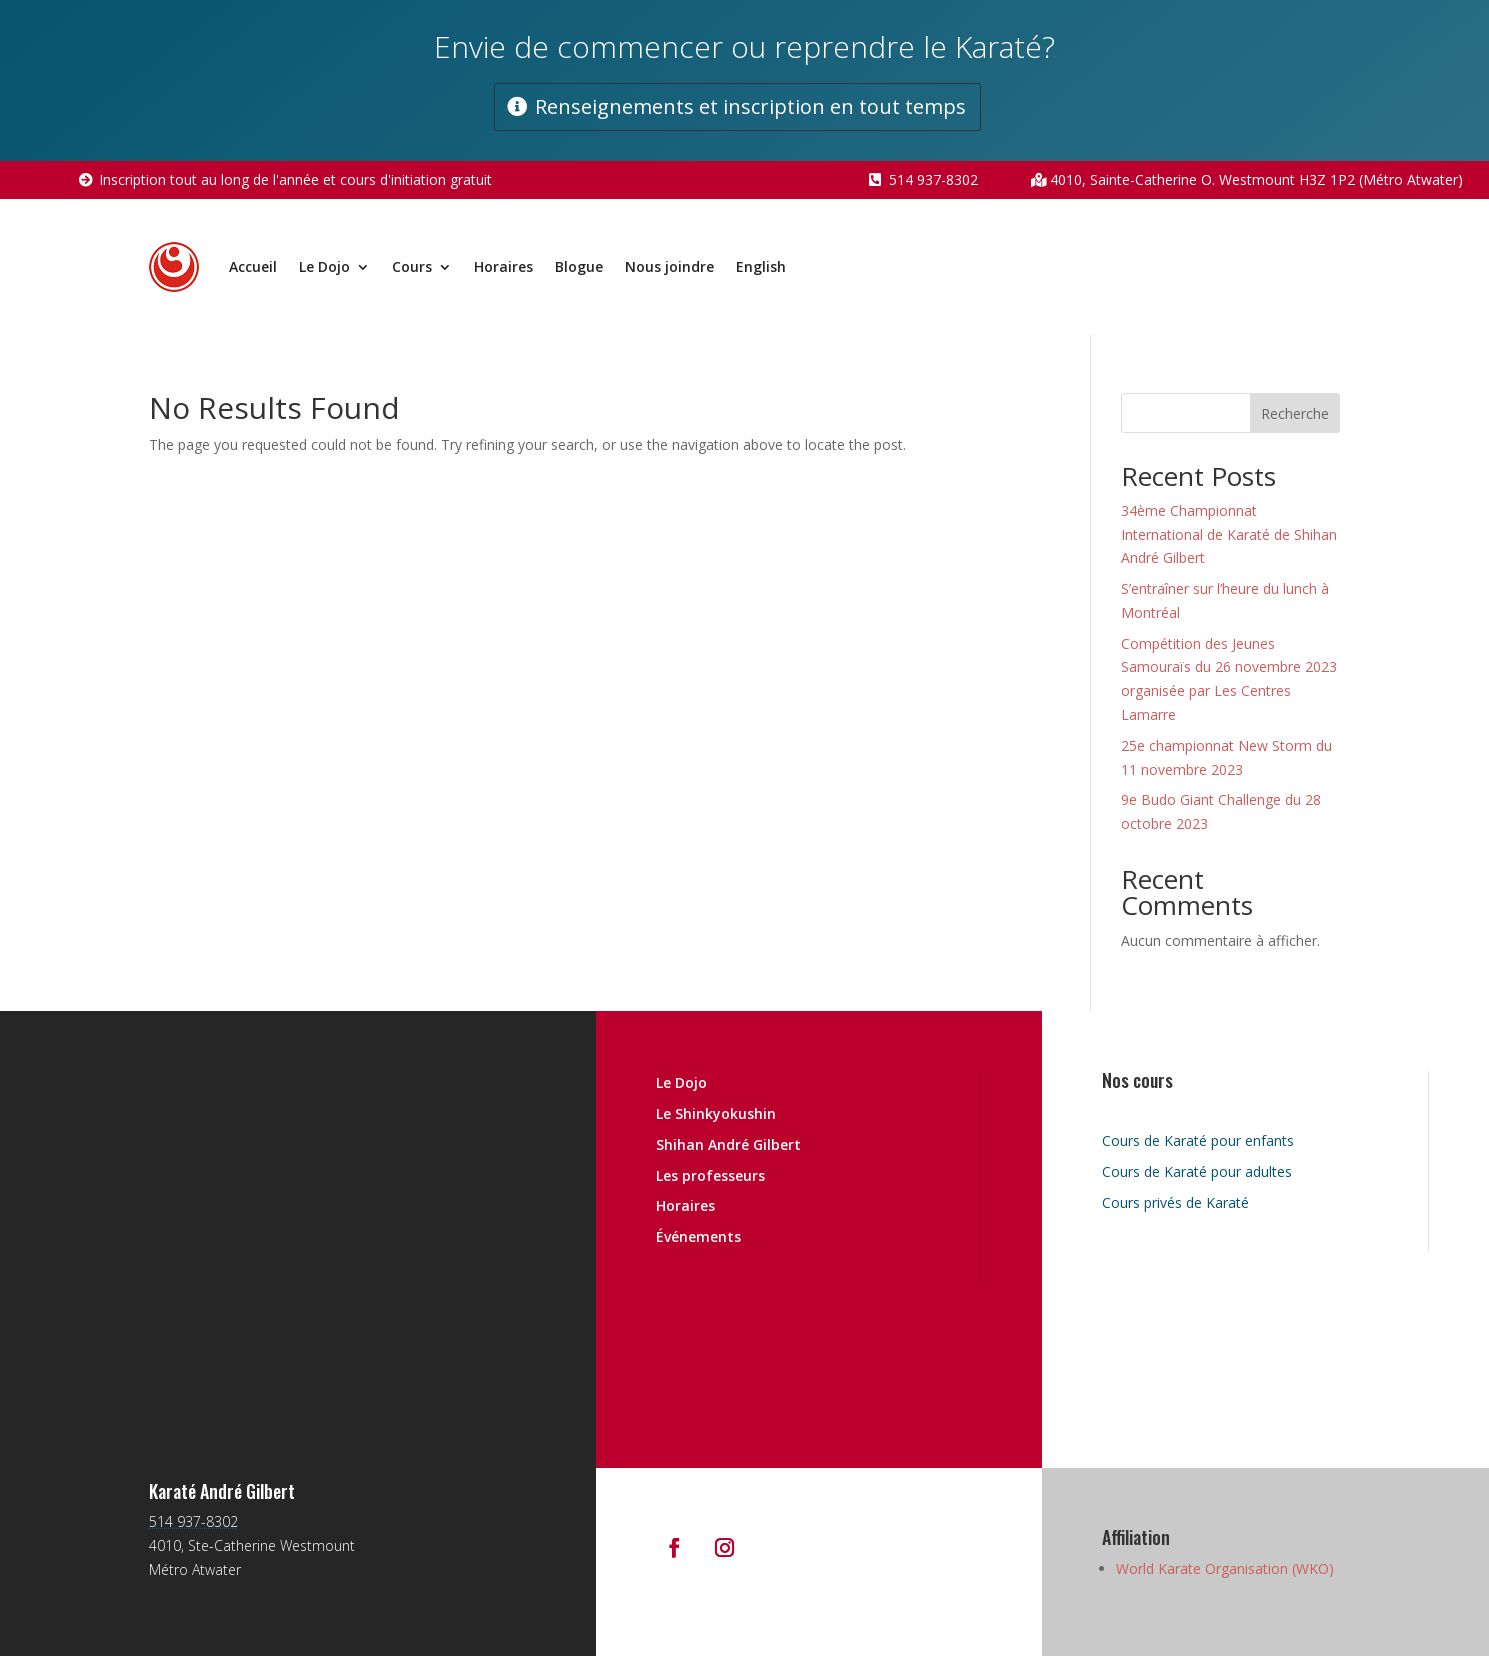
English (761, 266)
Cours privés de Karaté (1175, 1202)
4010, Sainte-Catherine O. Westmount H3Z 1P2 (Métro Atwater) (1256, 179)
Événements (698, 1236)
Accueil (253, 266)
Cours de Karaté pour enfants (1198, 1140)
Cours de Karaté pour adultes (1197, 1171)
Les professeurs (710, 1175)
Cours (412, 266)
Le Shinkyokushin (716, 1113)
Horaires (503, 266)
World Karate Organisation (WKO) (1225, 1568)
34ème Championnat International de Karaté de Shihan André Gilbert (1229, 534)
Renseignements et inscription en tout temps (750, 106)
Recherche (1295, 413)
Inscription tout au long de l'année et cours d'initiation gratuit (295, 179)
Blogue (579, 266)
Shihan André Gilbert (728, 1144)
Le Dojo (324, 266)
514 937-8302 (933, 179)
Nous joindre (669, 266)
